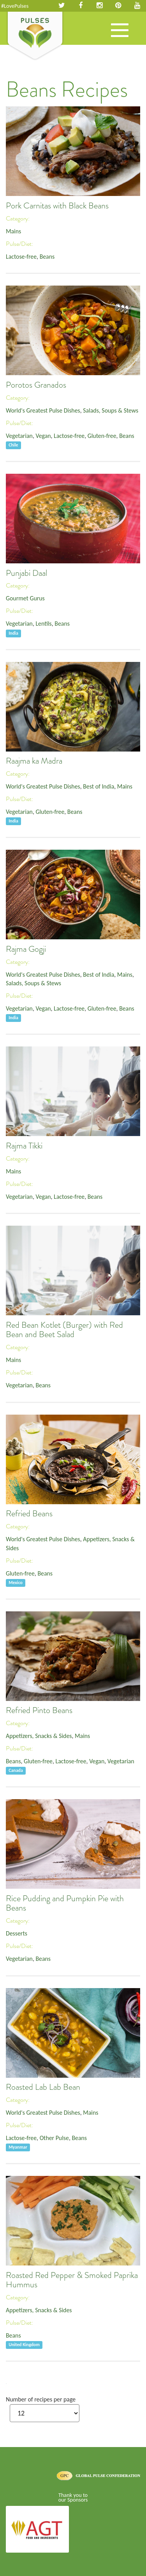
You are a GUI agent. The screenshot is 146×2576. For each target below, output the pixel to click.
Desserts (16, 1933)
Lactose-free (21, 256)
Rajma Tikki (24, 1145)
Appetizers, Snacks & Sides (39, 1736)
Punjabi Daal (26, 573)
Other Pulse (54, 2138)
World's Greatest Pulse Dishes (43, 410)
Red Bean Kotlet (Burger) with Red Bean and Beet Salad (64, 1330)
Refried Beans (29, 1513)
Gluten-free (102, 435)
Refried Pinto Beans (39, 1710)
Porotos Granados (36, 384)
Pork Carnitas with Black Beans (57, 205)
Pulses (35, 36)
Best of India (98, 786)
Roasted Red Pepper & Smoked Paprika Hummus (72, 2280)
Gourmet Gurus (25, 598)
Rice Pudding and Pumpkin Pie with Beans (65, 1903)
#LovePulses (14, 5)
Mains (13, 231)
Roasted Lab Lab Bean (43, 2087)
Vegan (43, 435)
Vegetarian (19, 435)
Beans (47, 256)
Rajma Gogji (26, 949)
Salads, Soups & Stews (110, 410)
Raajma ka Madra (34, 760)
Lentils (43, 623)
